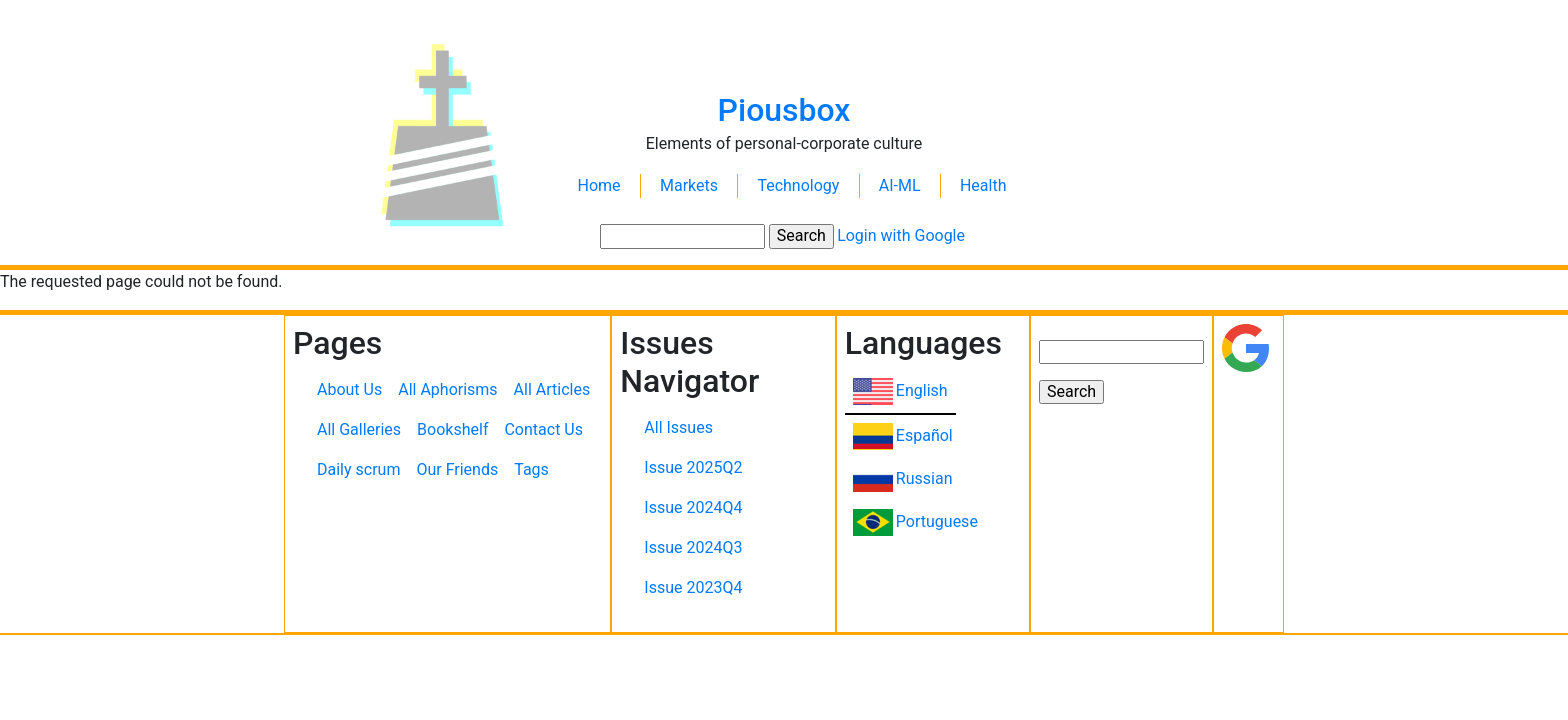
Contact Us (543, 429)
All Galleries (359, 429)
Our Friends (457, 469)
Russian (924, 478)
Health (983, 185)
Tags (531, 469)
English (922, 390)
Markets (689, 185)
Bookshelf (452, 429)
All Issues (678, 427)
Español (924, 435)
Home (599, 185)
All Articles (552, 389)
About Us (349, 389)
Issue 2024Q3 (693, 547)
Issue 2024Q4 (693, 507)
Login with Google (901, 235)
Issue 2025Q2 (693, 467)
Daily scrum (358, 469)
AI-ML (900, 185)
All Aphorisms (447, 389)
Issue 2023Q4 (693, 587)
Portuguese (937, 521)
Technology (798, 185)
